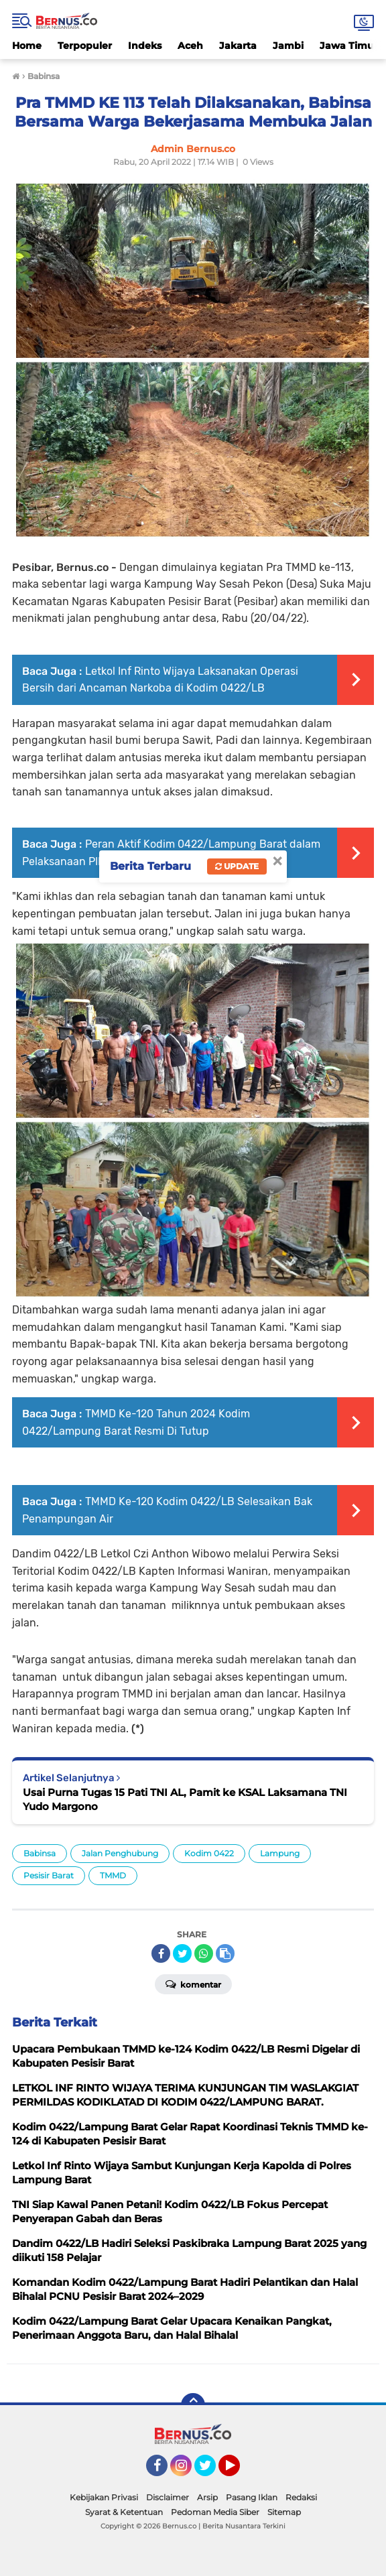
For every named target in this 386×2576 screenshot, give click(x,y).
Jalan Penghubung (120, 1853)
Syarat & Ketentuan (124, 2512)
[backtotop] (193, 2405)
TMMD (113, 1875)
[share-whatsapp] (203, 1953)
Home (27, 46)
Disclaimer (167, 2497)
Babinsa (39, 1853)
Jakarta (238, 46)
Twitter (211, 2471)
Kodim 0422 (209, 1853)
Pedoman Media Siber (215, 2512)
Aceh (190, 46)
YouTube (238, 2471)
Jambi (288, 46)
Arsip (207, 2497)
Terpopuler (85, 46)
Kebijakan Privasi (104, 2497)
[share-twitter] (182, 1953)
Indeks (145, 46)
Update (237, 866)
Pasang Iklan (251, 2497)
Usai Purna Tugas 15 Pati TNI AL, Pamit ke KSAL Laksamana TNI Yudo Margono (185, 1799)
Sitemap (284, 2512)
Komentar (193, 1983)
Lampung (280, 1853)
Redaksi (301, 2497)
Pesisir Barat (48, 1875)
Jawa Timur (349, 46)
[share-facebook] (160, 1953)
